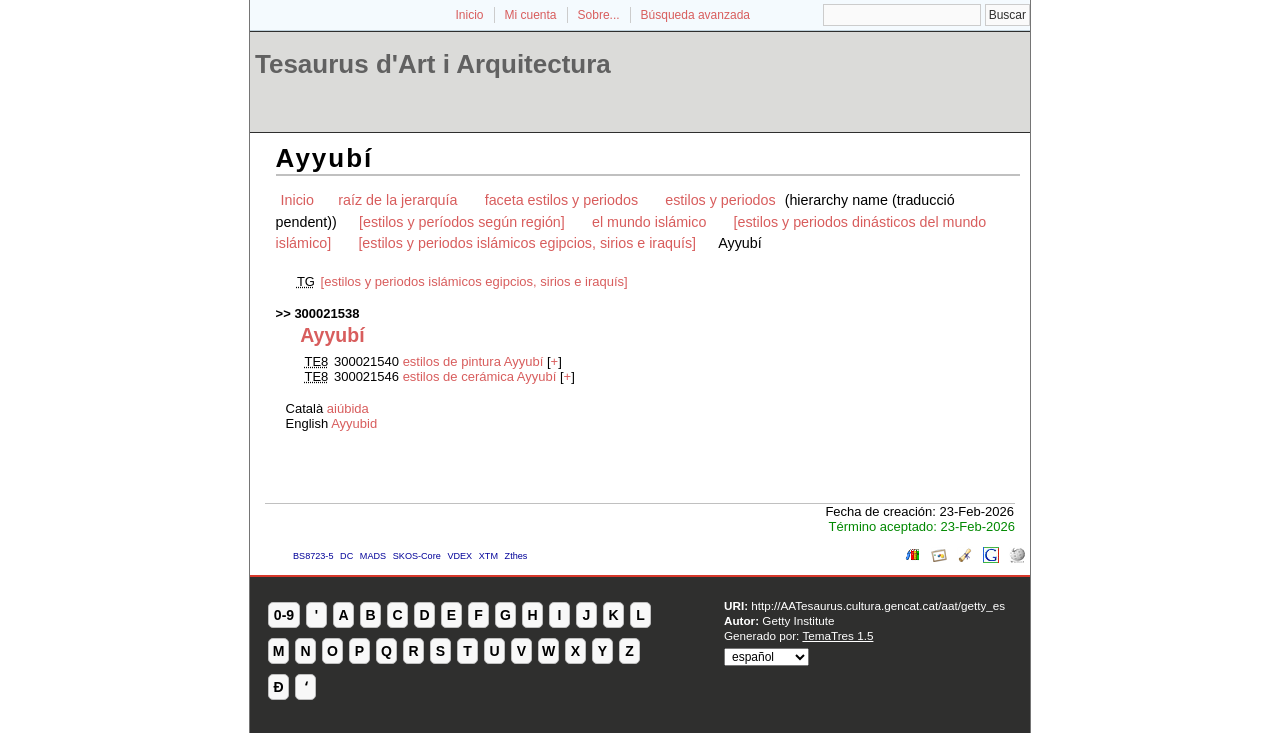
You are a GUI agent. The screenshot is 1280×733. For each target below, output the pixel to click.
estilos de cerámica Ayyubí (480, 376)
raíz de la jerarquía (397, 200)
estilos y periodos (720, 200)
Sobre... (599, 15)
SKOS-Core (417, 556)
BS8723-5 (313, 556)
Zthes (516, 556)
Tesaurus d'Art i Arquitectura (433, 64)
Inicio (469, 15)
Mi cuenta (531, 15)
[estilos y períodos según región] (462, 222)
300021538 (326, 313)
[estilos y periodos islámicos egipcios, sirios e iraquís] (527, 243)
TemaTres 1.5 (837, 635)
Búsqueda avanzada (695, 15)
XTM (488, 556)
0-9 (284, 615)
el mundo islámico (649, 222)
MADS (373, 556)
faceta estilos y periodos (561, 200)
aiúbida (348, 408)
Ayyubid (354, 423)
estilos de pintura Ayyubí (473, 361)
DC (346, 556)
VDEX (459, 556)
